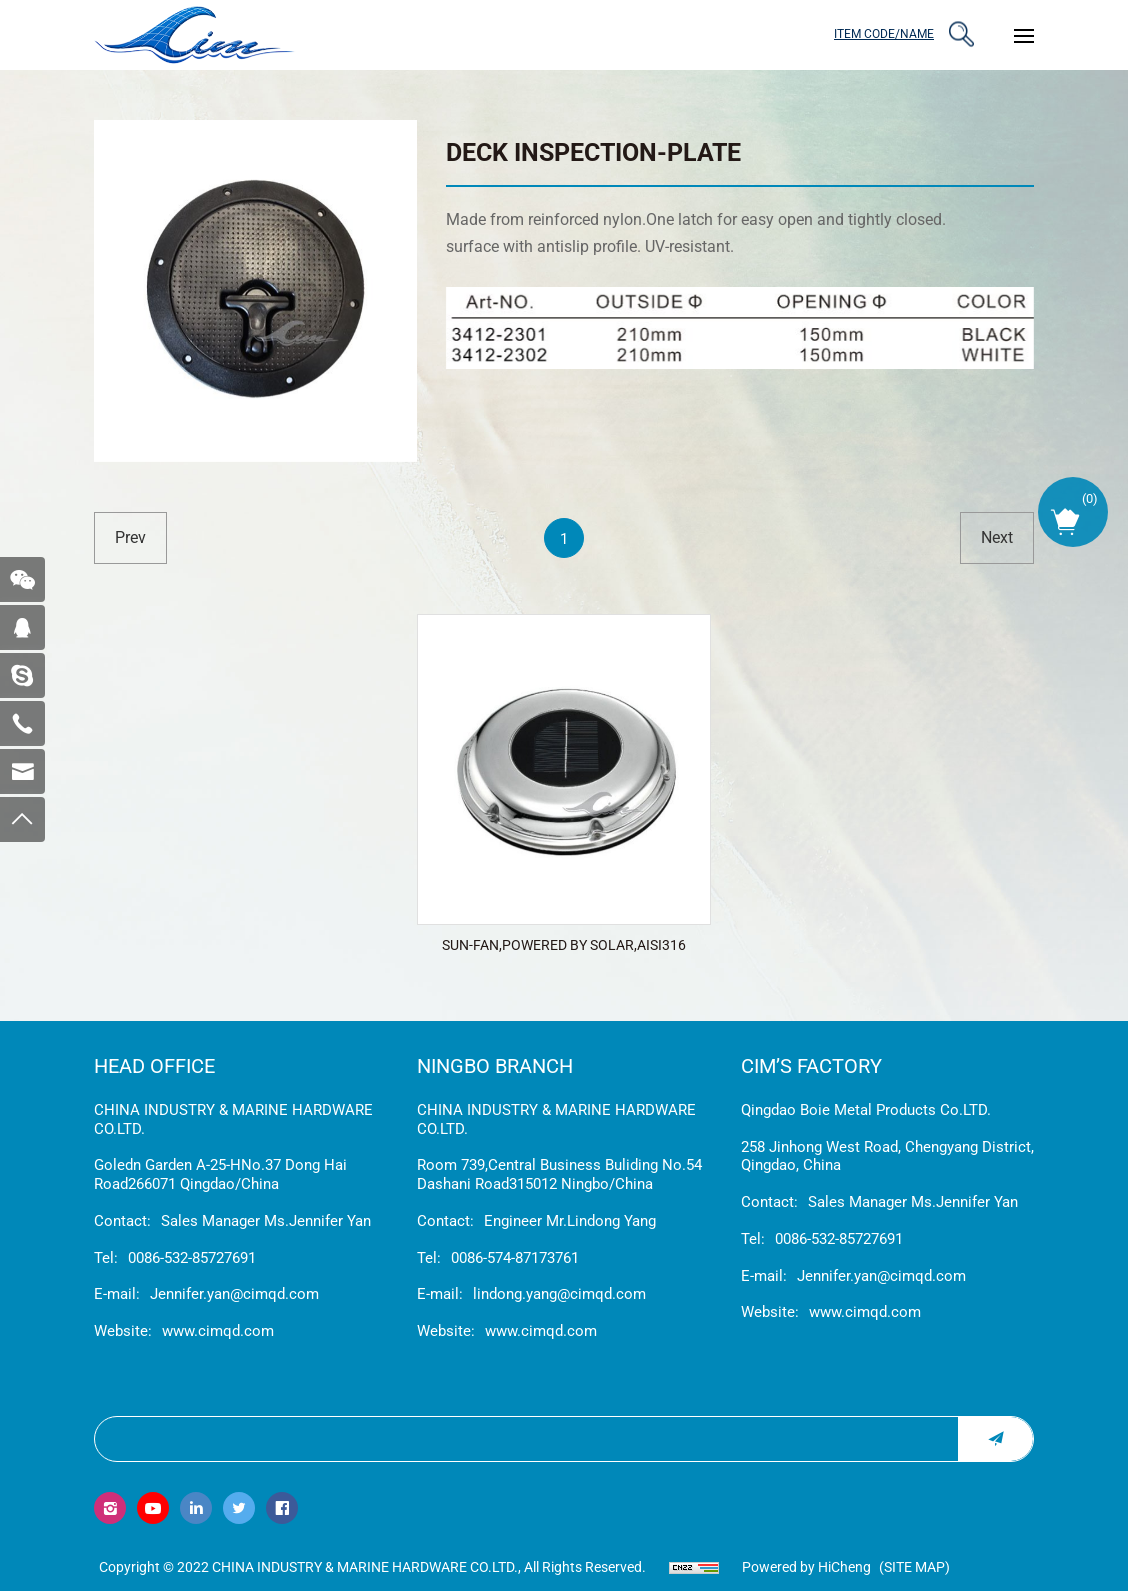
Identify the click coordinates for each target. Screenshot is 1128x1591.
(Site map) (914, 1567)
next (997, 537)
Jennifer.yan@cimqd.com (234, 1294)
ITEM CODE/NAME (884, 34)
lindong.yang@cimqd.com (559, 1294)
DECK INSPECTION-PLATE (593, 152)
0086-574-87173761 (515, 1258)
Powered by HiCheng (806, 1567)
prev (130, 537)
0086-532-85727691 (192, 1258)
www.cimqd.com (218, 1331)
